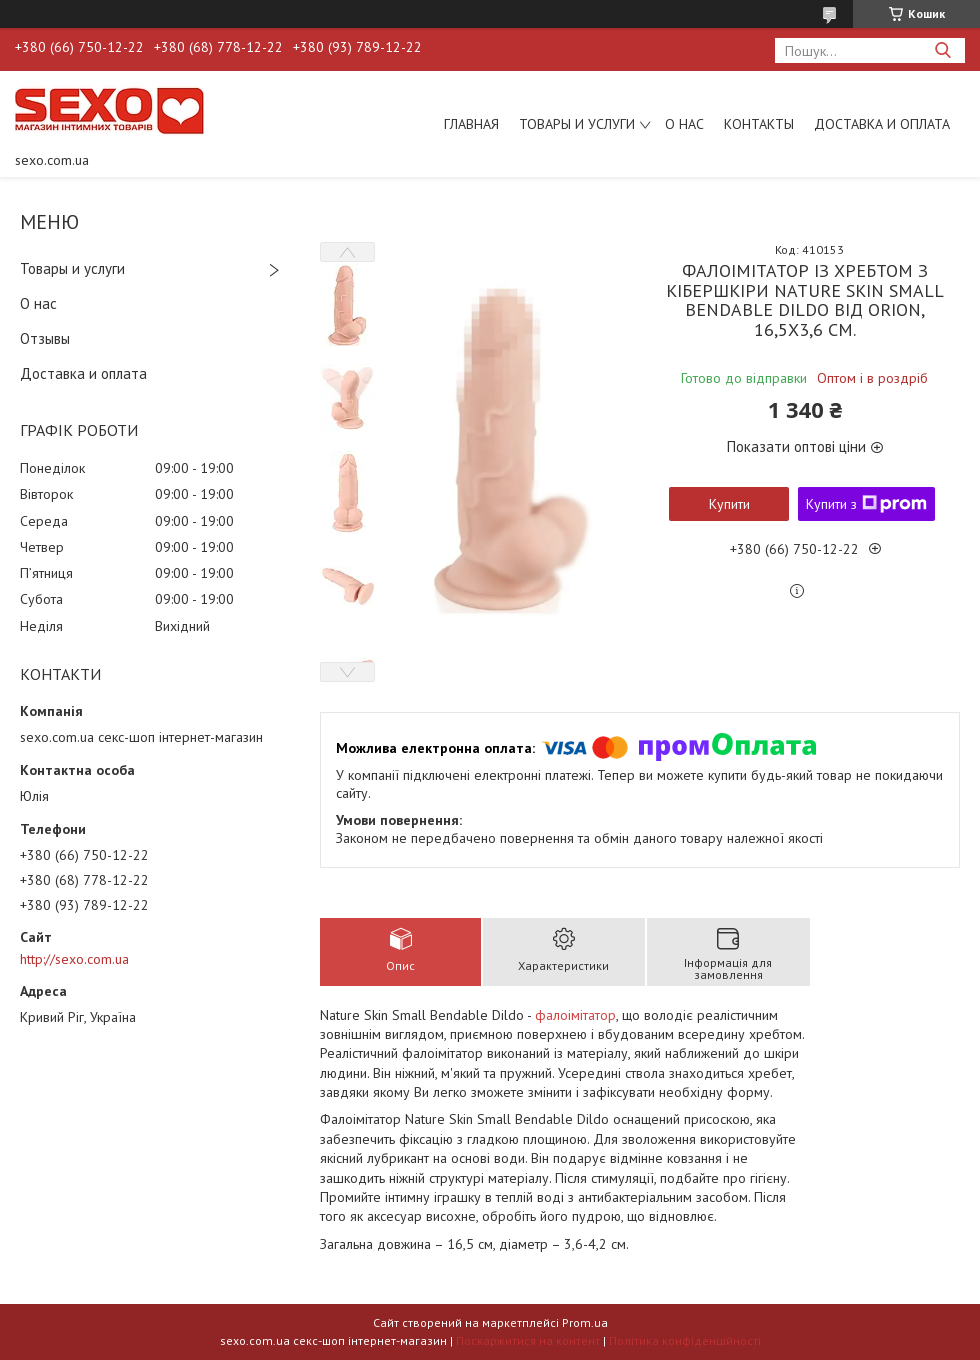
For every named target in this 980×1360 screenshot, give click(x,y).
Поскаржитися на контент (528, 1340)
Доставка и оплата (882, 124)
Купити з (866, 504)
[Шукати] (942, 50)
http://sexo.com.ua (74, 959)
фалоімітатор (575, 1015)
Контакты (759, 124)
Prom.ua (585, 1322)
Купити (729, 504)
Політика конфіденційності (685, 1340)
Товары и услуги (577, 124)
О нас (684, 124)
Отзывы (45, 338)
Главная (471, 124)
